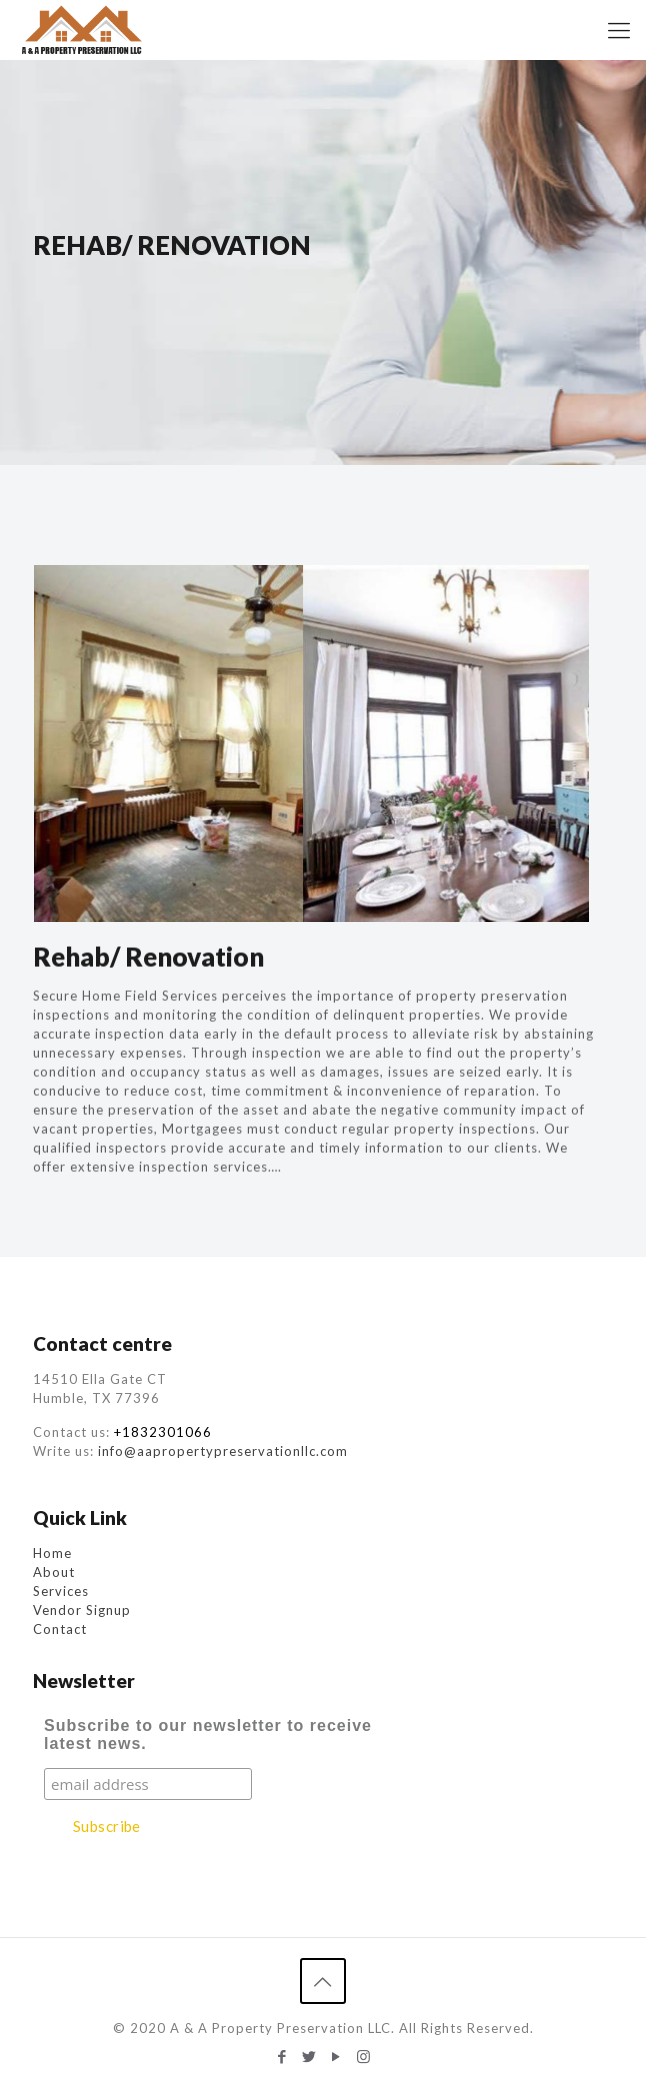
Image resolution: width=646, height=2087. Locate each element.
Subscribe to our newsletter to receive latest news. (208, 1734)
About (54, 1572)
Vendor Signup (82, 1610)
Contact (60, 1629)
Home (52, 1553)
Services (61, 1591)
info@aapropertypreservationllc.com (223, 1451)
